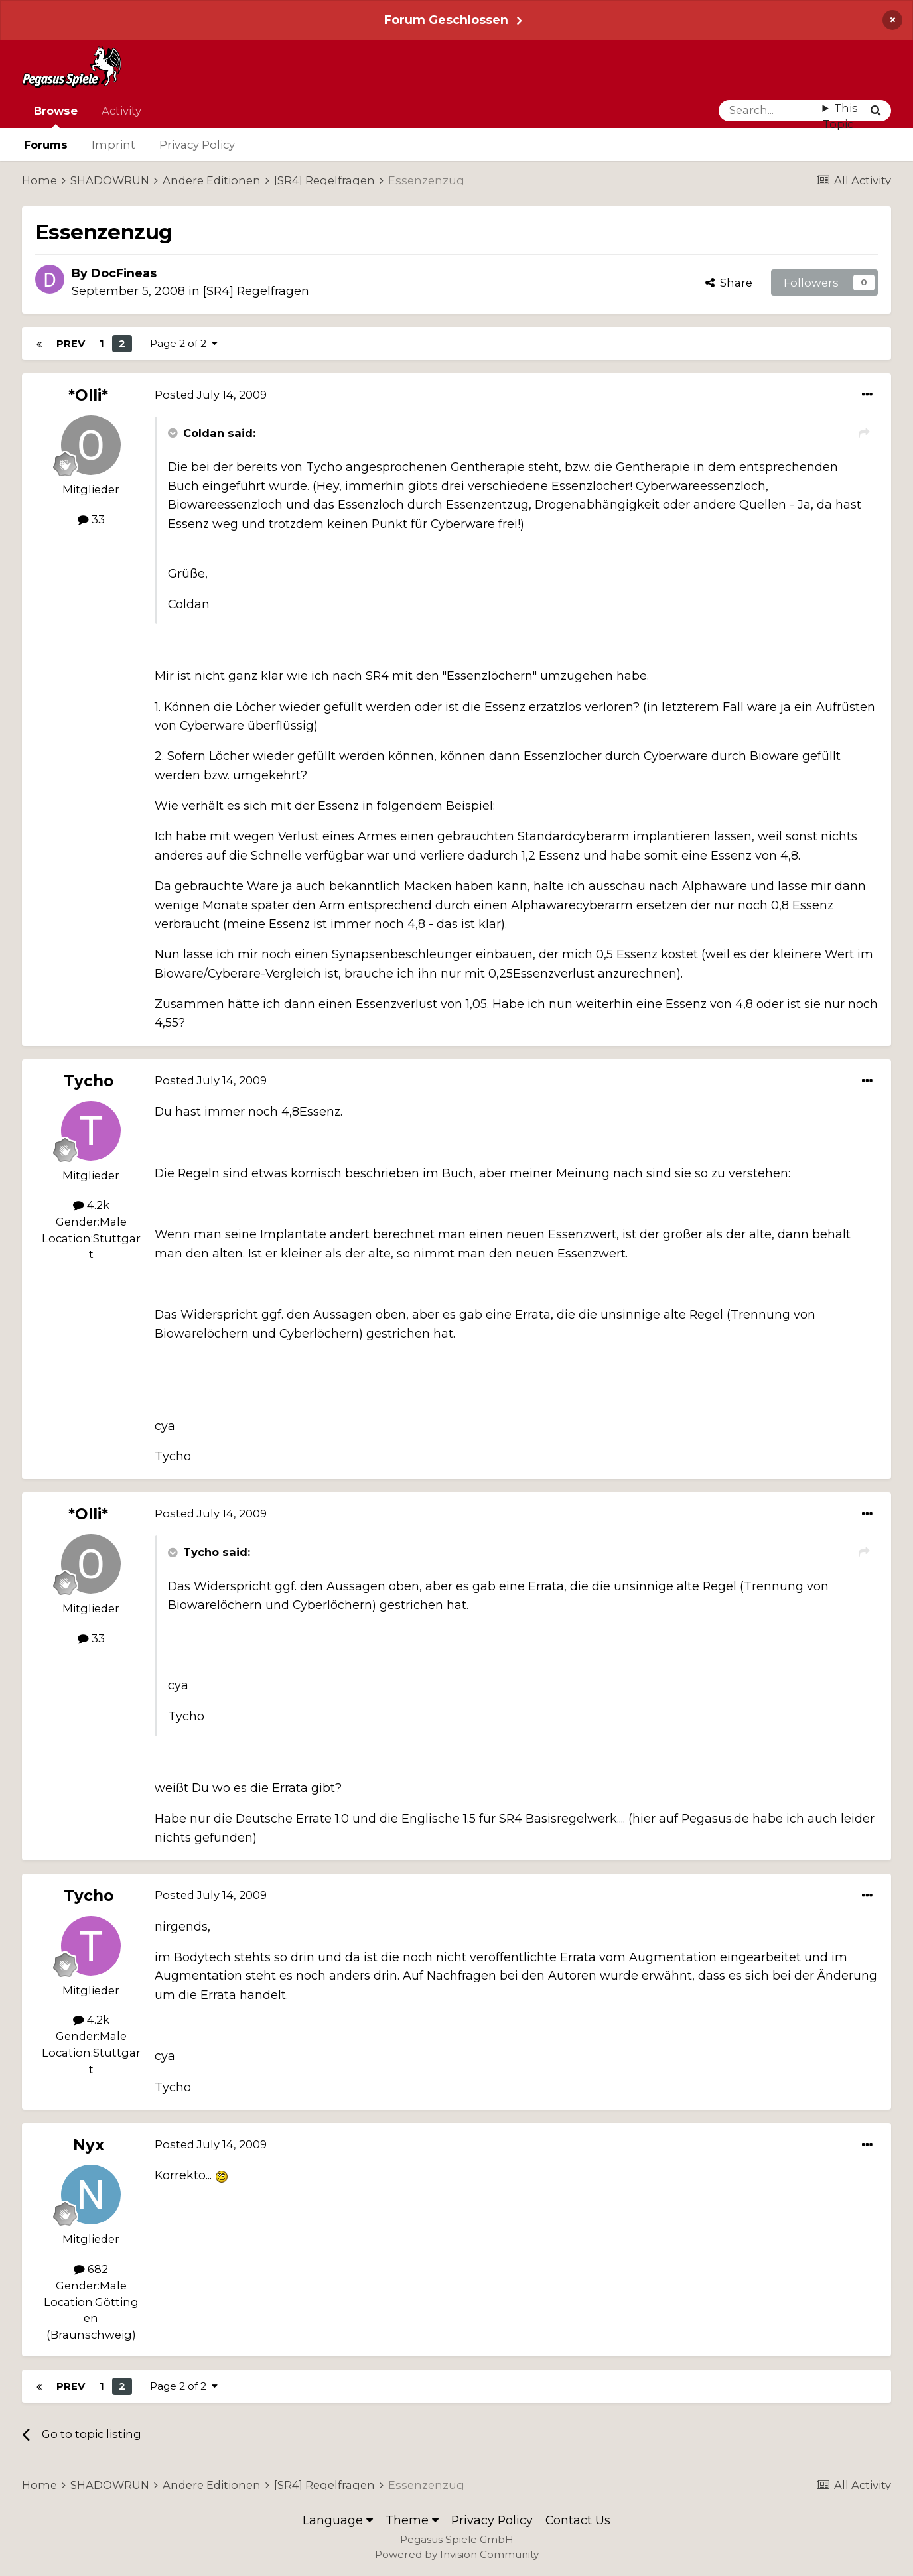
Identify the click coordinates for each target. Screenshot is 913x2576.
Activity (121, 110)
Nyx (88, 2145)
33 (91, 519)
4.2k (91, 1205)
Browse (56, 116)
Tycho (88, 1081)
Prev (70, 343)
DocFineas (124, 273)
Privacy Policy (197, 144)
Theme (412, 2520)
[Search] (771, 110)
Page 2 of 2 (184, 343)
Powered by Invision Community (457, 2554)
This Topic (840, 116)
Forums (46, 144)
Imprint (113, 144)
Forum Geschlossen (446, 20)
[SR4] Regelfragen (256, 291)
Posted (211, 394)
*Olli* (88, 395)
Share (728, 282)
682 (91, 2269)
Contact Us (577, 2520)
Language (338, 2520)
